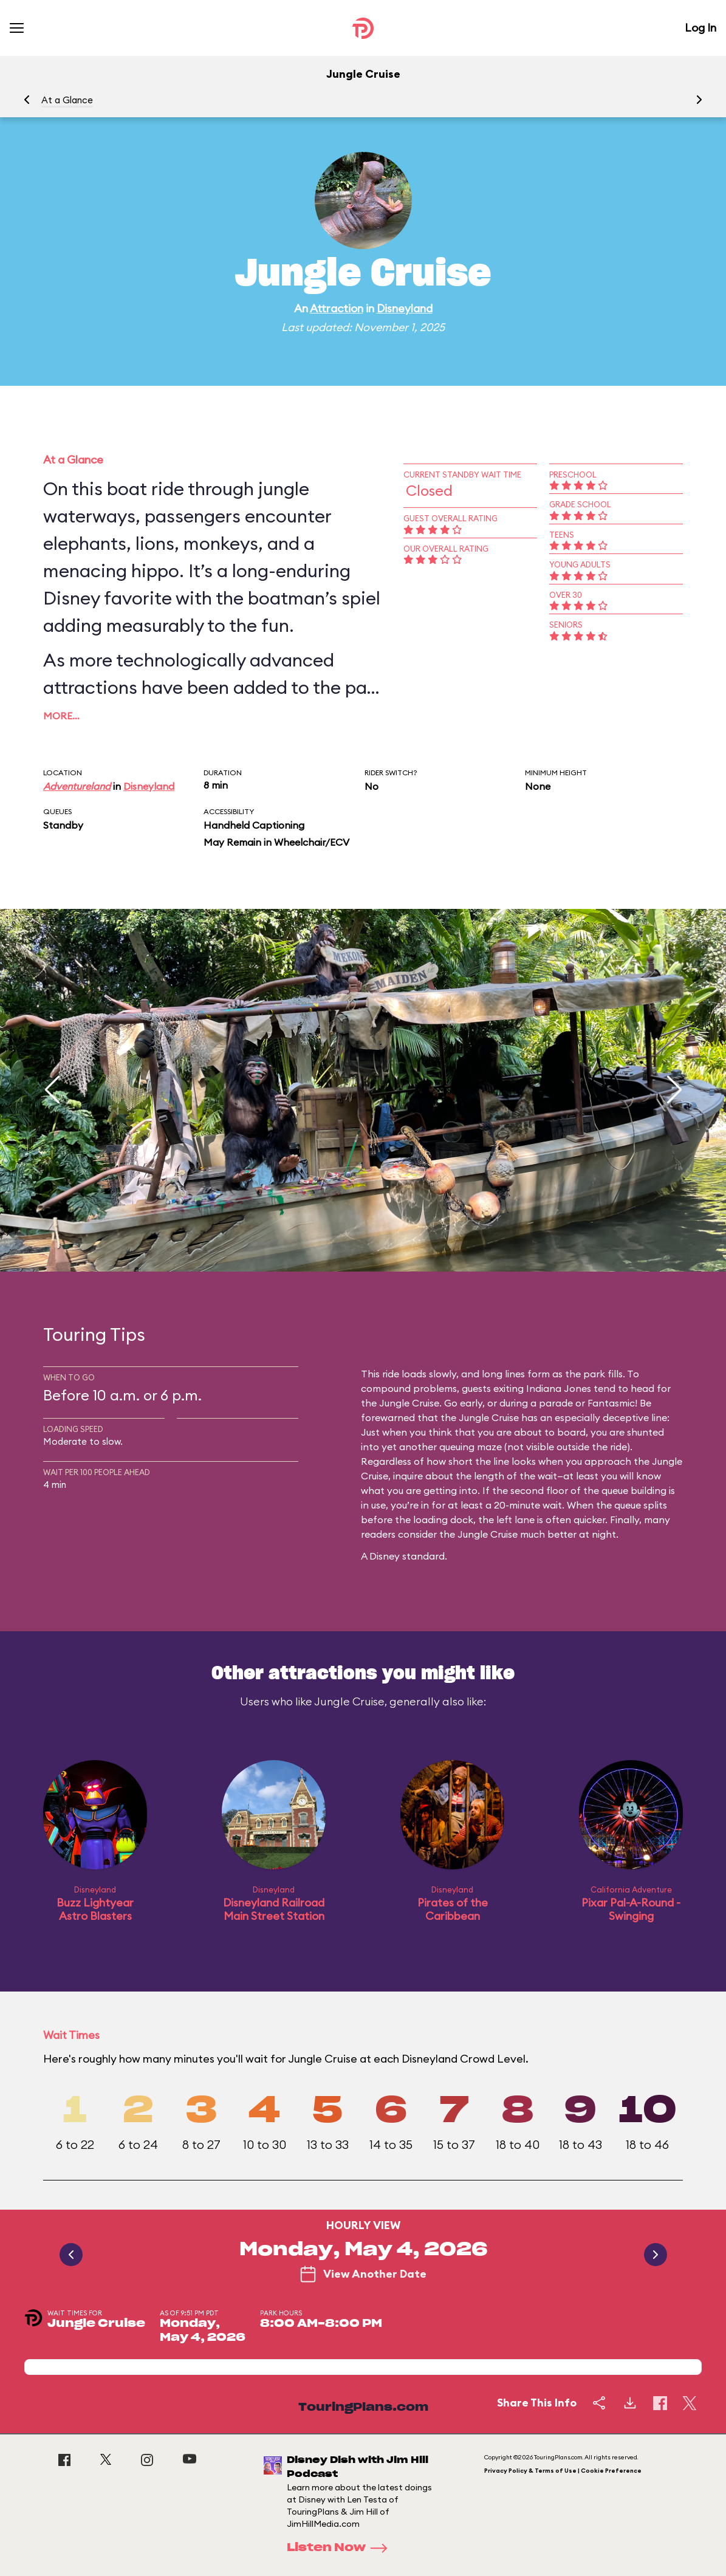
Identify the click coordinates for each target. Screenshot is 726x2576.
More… (61, 716)
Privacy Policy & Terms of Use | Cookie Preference (563, 2471)
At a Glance (67, 100)
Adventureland (77, 786)
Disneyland (405, 308)
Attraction (336, 308)
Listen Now (341, 2548)
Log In (700, 28)
